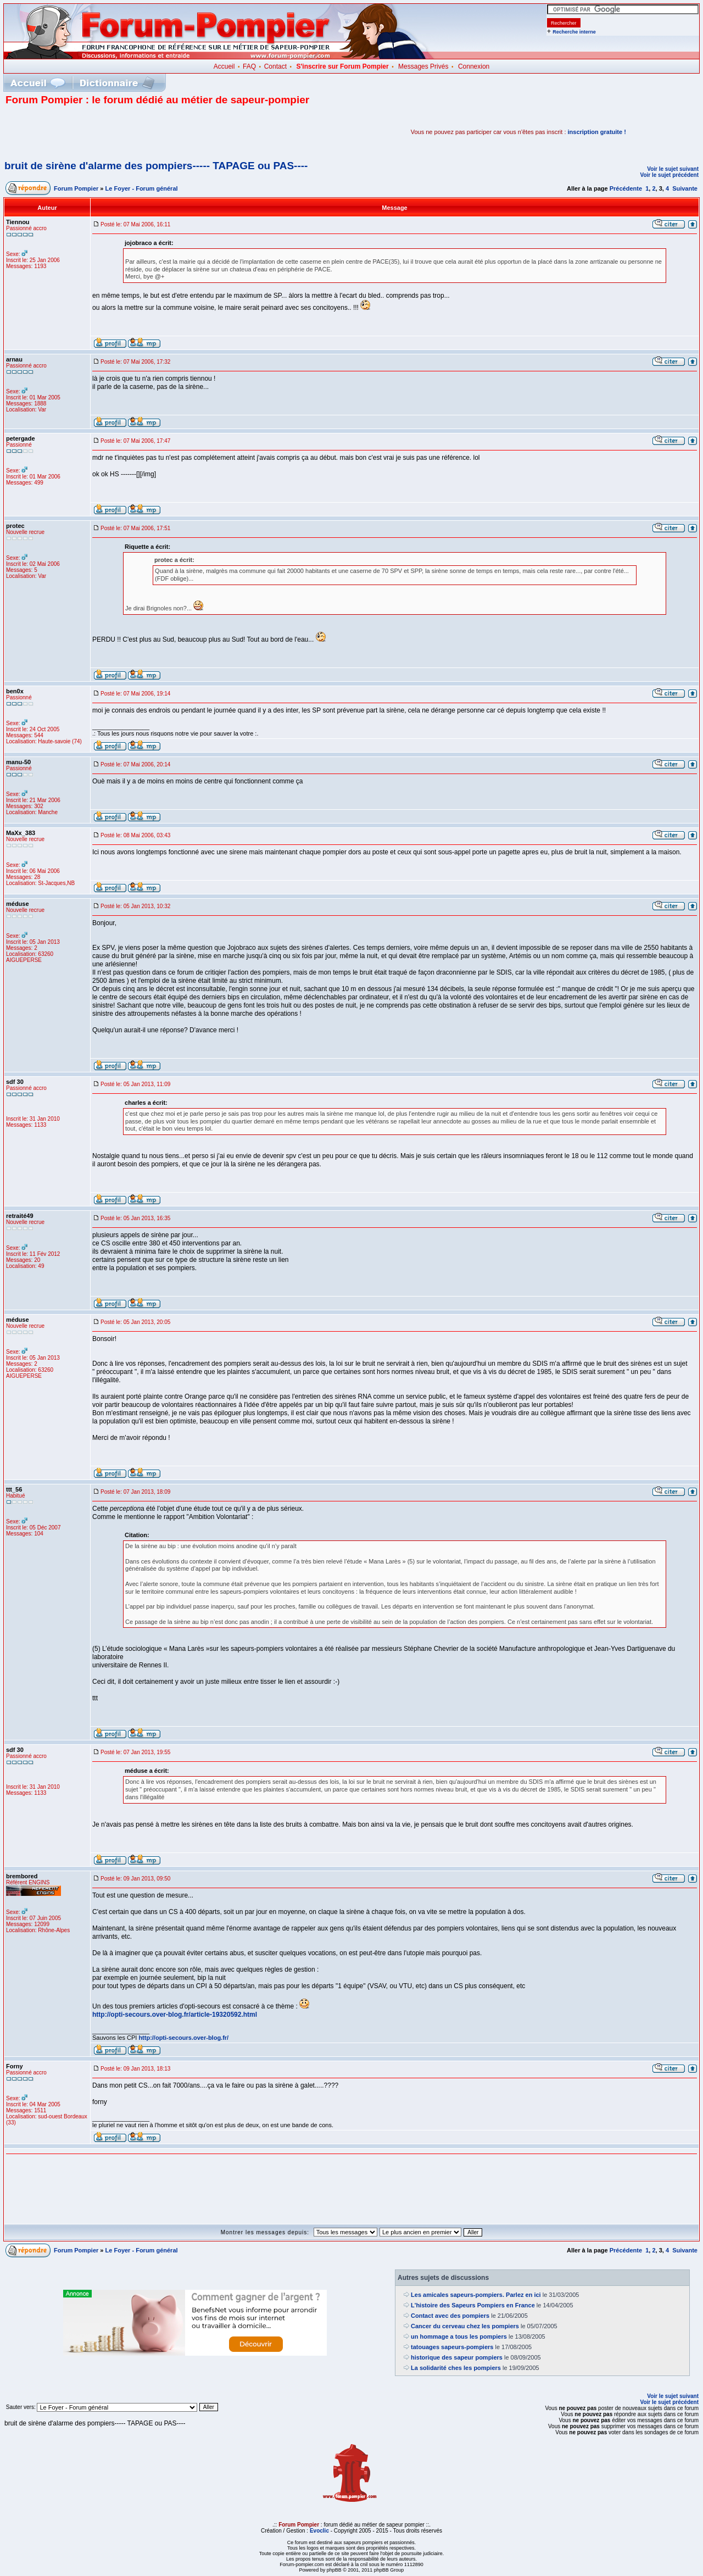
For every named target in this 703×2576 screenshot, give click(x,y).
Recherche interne (574, 32)
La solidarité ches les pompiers (456, 2367)
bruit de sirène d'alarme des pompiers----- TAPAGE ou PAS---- (156, 165)
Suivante (685, 188)
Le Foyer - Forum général (141, 188)
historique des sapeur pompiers (457, 2357)
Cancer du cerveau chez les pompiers (465, 2326)
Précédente (626, 188)
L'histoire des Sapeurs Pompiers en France (473, 2305)
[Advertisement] (134, 131)
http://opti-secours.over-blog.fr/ (183, 2037)
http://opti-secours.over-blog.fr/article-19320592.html (174, 2014)
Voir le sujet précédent (669, 175)
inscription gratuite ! (597, 132)
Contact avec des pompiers (450, 2315)
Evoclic (319, 2531)
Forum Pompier (76, 188)
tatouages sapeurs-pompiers (452, 2347)
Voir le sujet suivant (673, 169)
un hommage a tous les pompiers (459, 2336)
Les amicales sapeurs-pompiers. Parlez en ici (476, 2294)
